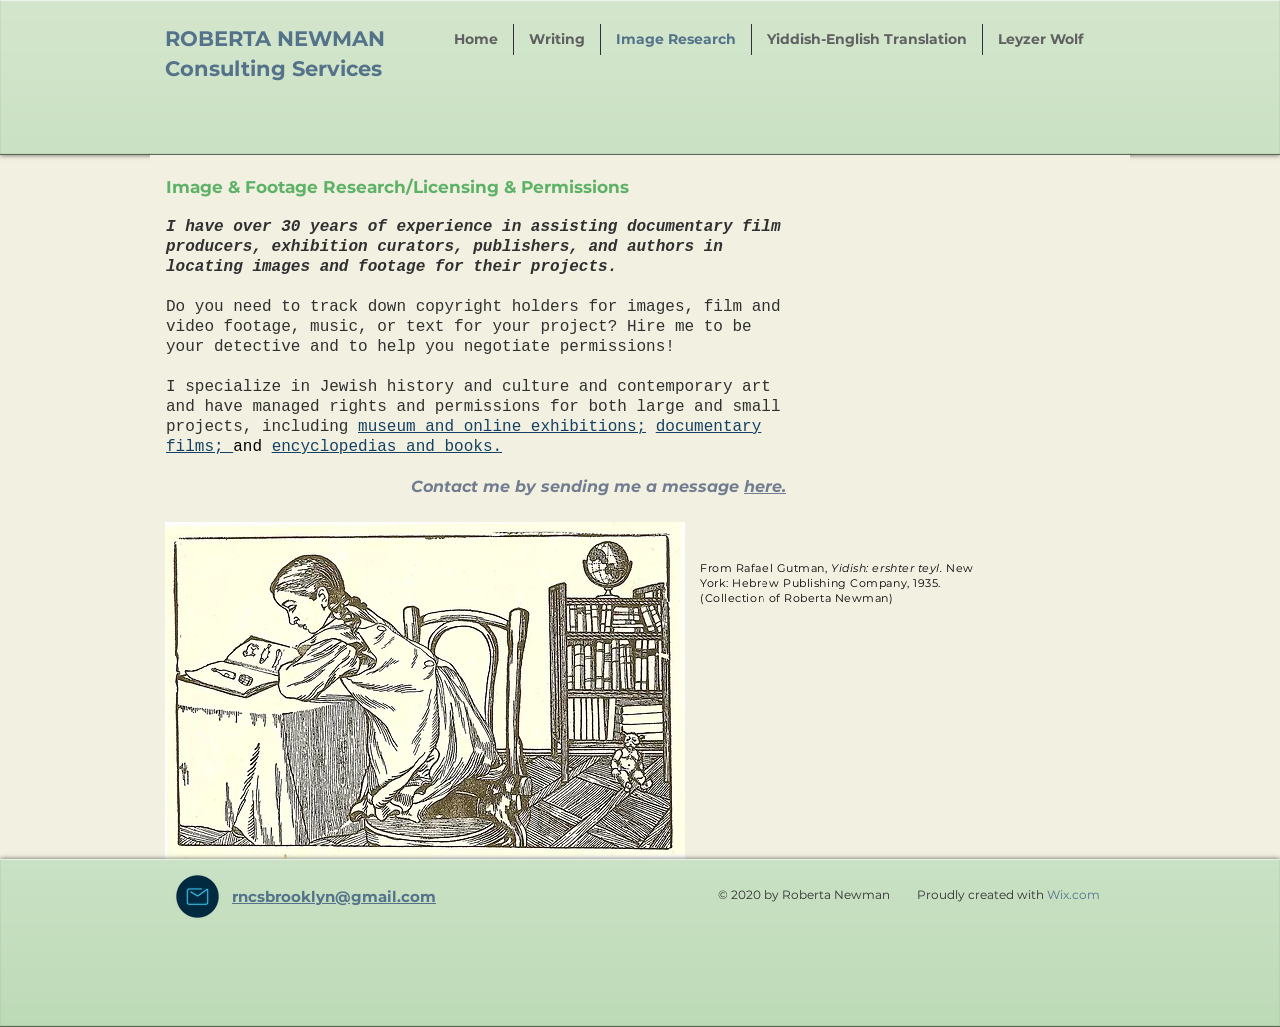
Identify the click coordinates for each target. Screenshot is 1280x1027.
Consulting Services (273, 68)
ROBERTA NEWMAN (275, 38)
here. (765, 486)
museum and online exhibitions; (502, 427)
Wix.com (1073, 894)
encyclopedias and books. (387, 447)
